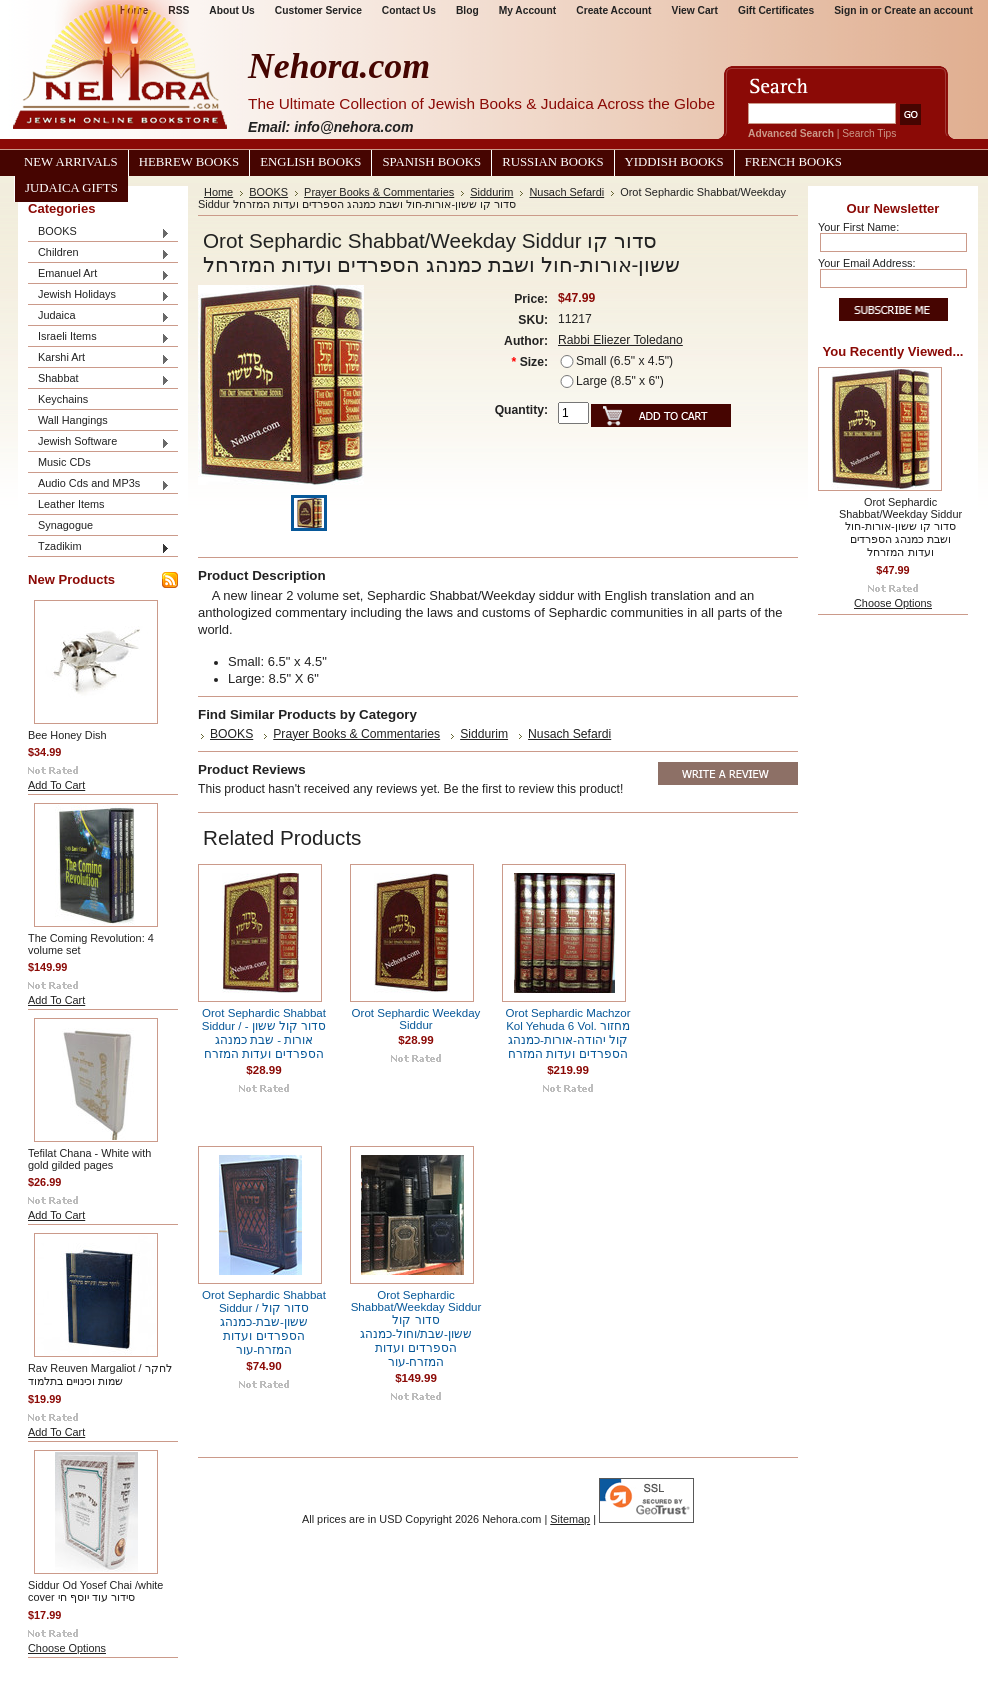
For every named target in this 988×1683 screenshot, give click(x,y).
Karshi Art (99, 358)
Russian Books (552, 162)
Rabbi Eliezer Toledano (620, 340)
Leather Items (71, 504)
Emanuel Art (99, 274)
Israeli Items (99, 337)
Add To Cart (56, 785)
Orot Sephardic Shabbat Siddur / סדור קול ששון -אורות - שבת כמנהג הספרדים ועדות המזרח (264, 1033)
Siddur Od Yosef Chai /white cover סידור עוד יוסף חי (95, 1591)
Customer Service (318, 10)
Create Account (613, 10)
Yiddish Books (674, 162)
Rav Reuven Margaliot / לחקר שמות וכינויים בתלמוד (100, 1374)
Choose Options (67, 1648)
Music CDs (64, 462)
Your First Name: (858, 227)
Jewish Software (99, 442)
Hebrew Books (189, 162)
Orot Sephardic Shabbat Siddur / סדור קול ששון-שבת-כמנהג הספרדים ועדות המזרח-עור (264, 1322)
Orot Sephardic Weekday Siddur (416, 1019)
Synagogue (65, 525)
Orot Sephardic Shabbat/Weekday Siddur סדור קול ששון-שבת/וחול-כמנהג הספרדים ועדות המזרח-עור (416, 1328)
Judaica (99, 316)
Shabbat (99, 379)
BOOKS (99, 232)
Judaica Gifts (71, 188)
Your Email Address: (867, 263)
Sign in (851, 10)
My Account (528, 10)
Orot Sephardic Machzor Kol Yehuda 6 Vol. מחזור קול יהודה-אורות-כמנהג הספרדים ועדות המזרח (567, 1033)
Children (99, 253)
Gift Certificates (776, 10)
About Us (231, 10)
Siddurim (491, 192)
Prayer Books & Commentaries (379, 192)
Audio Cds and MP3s (99, 484)
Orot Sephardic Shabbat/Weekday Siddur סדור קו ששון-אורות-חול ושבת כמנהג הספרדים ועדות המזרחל (900, 527)
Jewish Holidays (99, 295)
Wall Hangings (73, 420)
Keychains (63, 399)
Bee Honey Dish (67, 735)
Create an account (928, 10)
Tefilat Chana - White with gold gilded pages (89, 1159)
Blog (467, 10)
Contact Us (409, 10)
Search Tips (869, 133)
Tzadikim (99, 547)
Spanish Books (431, 162)
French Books (793, 162)
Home (218, 192)
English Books (310, 162)
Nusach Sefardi (566, 192)
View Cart (695, 10)
